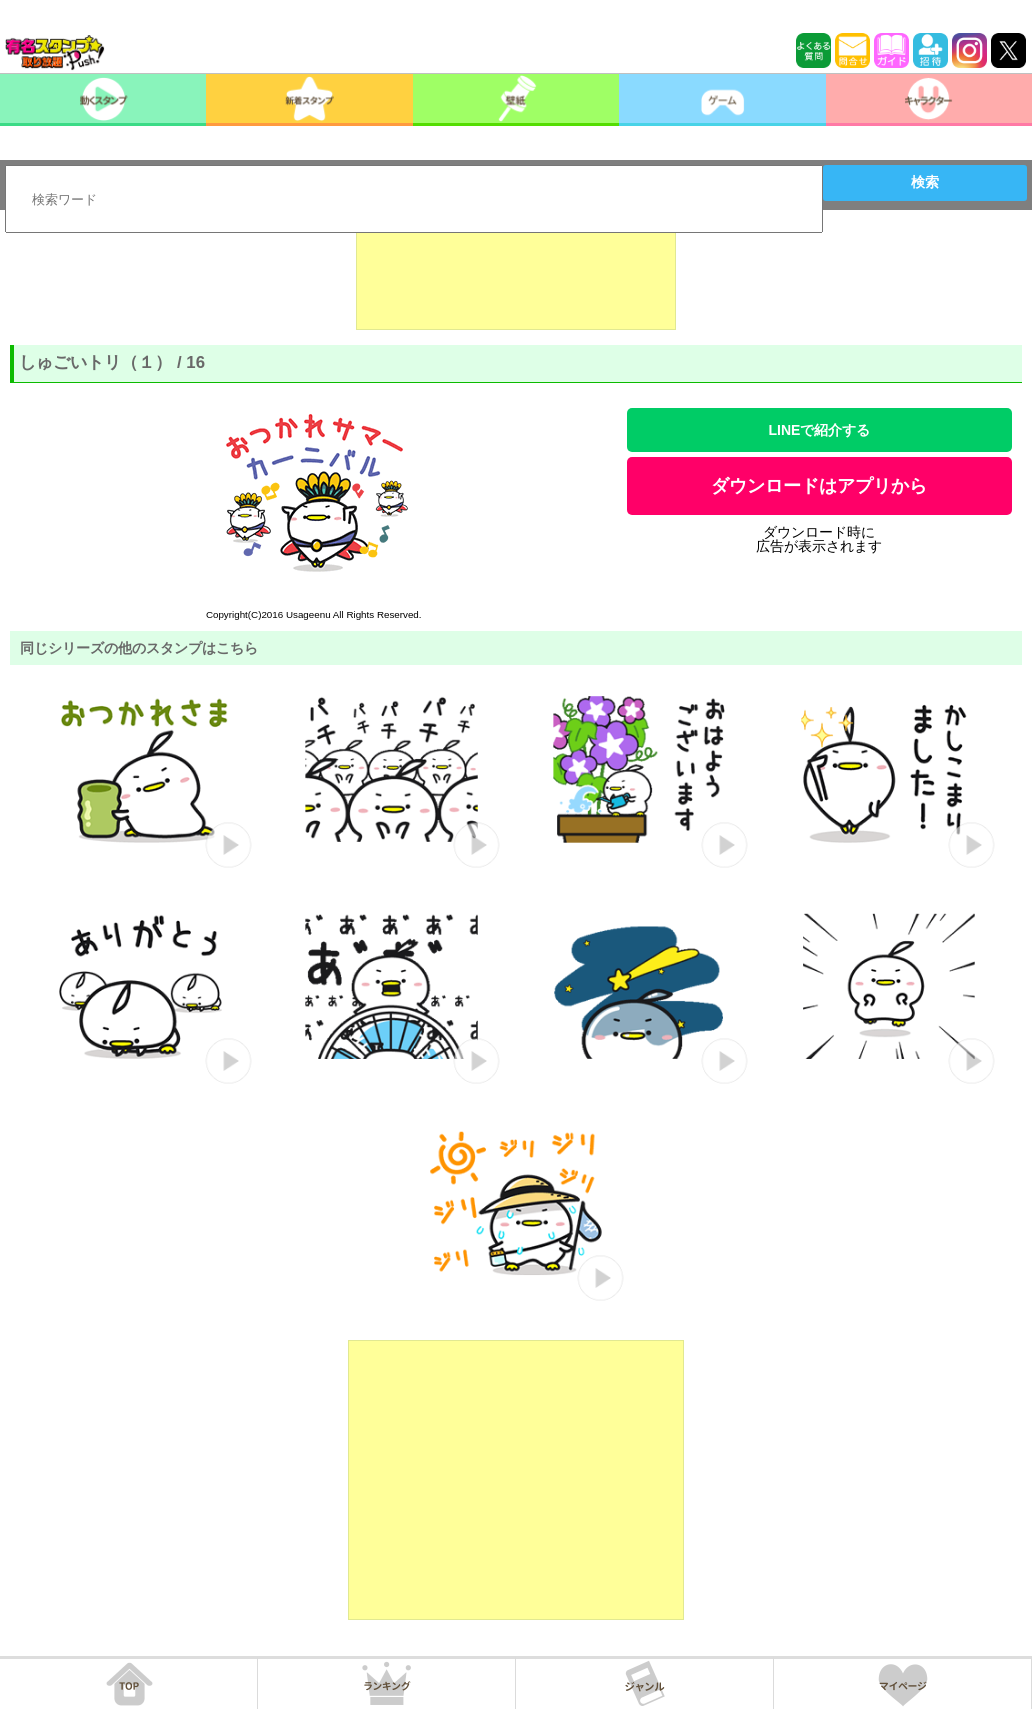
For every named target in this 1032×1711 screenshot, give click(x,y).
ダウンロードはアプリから (819, 486)
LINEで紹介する (819, 430)
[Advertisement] (516, 280)
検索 (925, 182)
